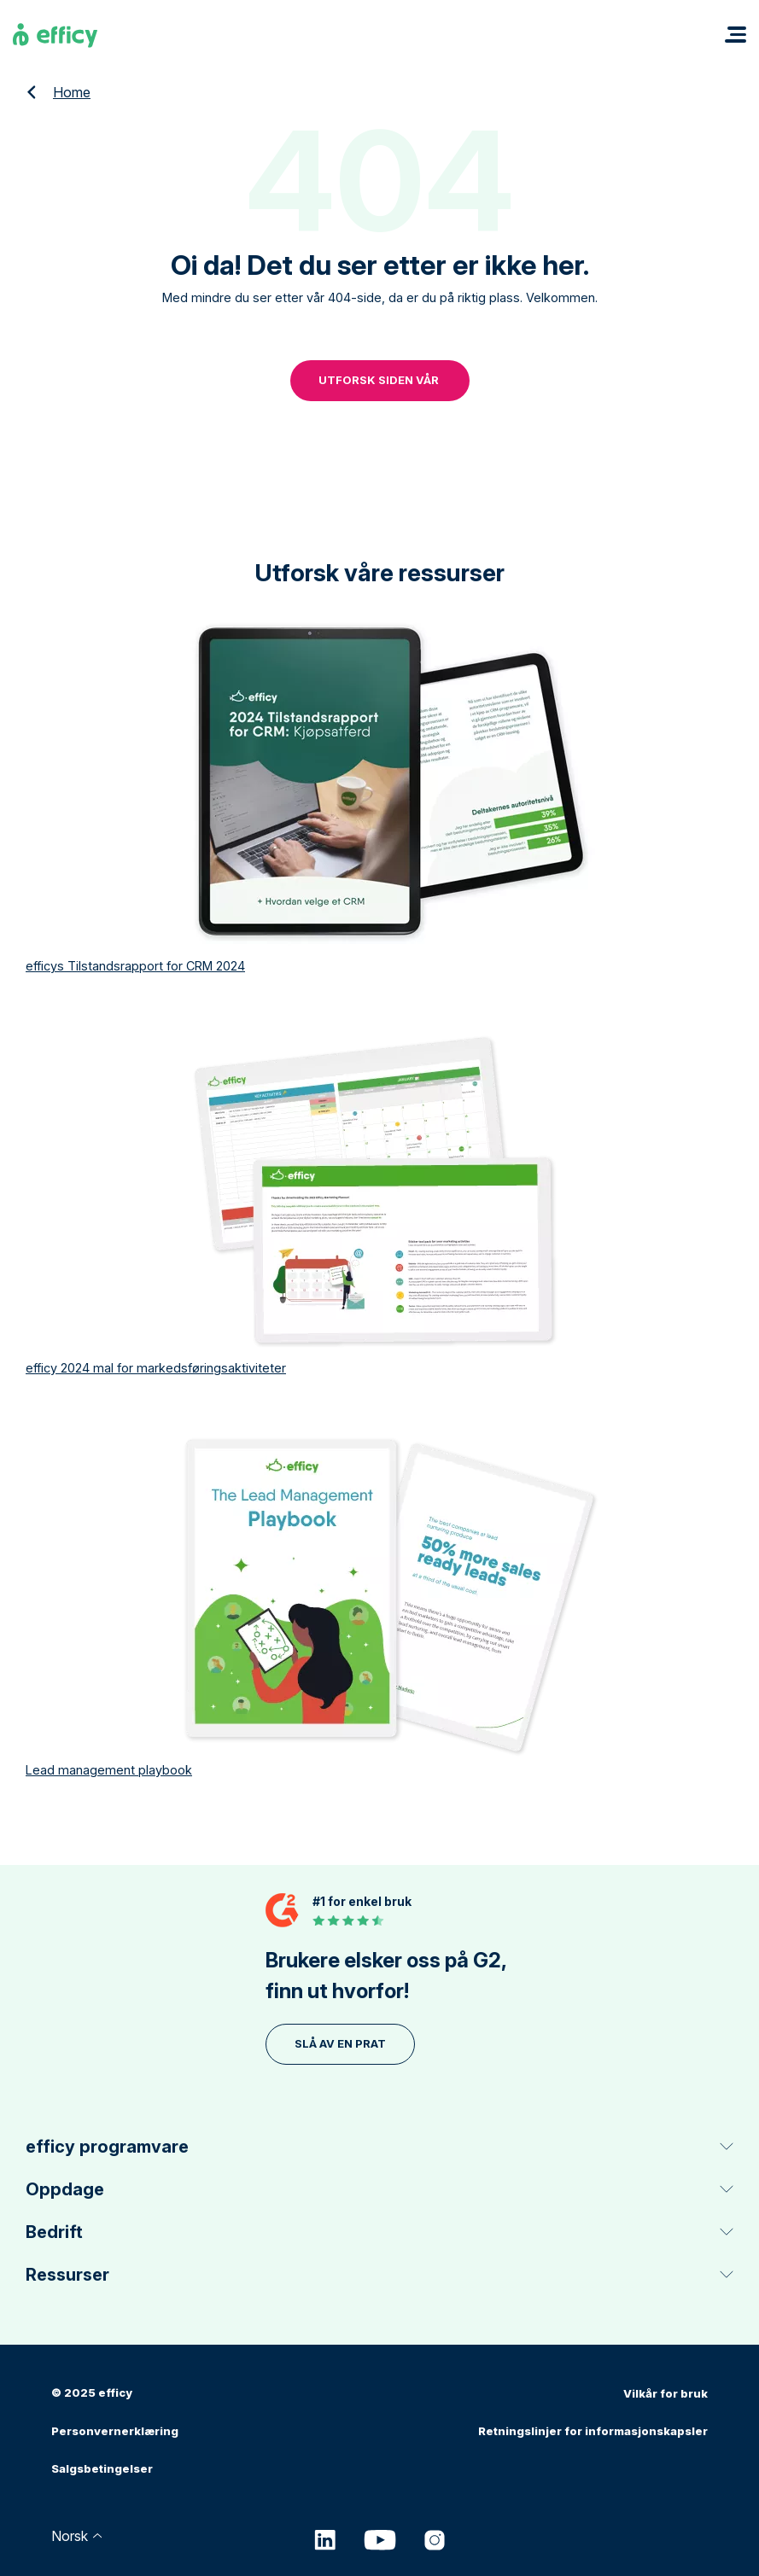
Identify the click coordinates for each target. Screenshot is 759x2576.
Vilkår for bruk (665, 2391)
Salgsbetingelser (102, 2466)
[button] (735, 34)
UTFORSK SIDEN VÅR (379, 379)
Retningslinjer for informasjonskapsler (593, 2428)
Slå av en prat (340, 2042)
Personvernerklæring (114, 2428)
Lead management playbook (109, 1768)
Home (71, 92)
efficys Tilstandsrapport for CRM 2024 (135, 964)
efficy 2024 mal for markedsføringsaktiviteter (156, 1366)
